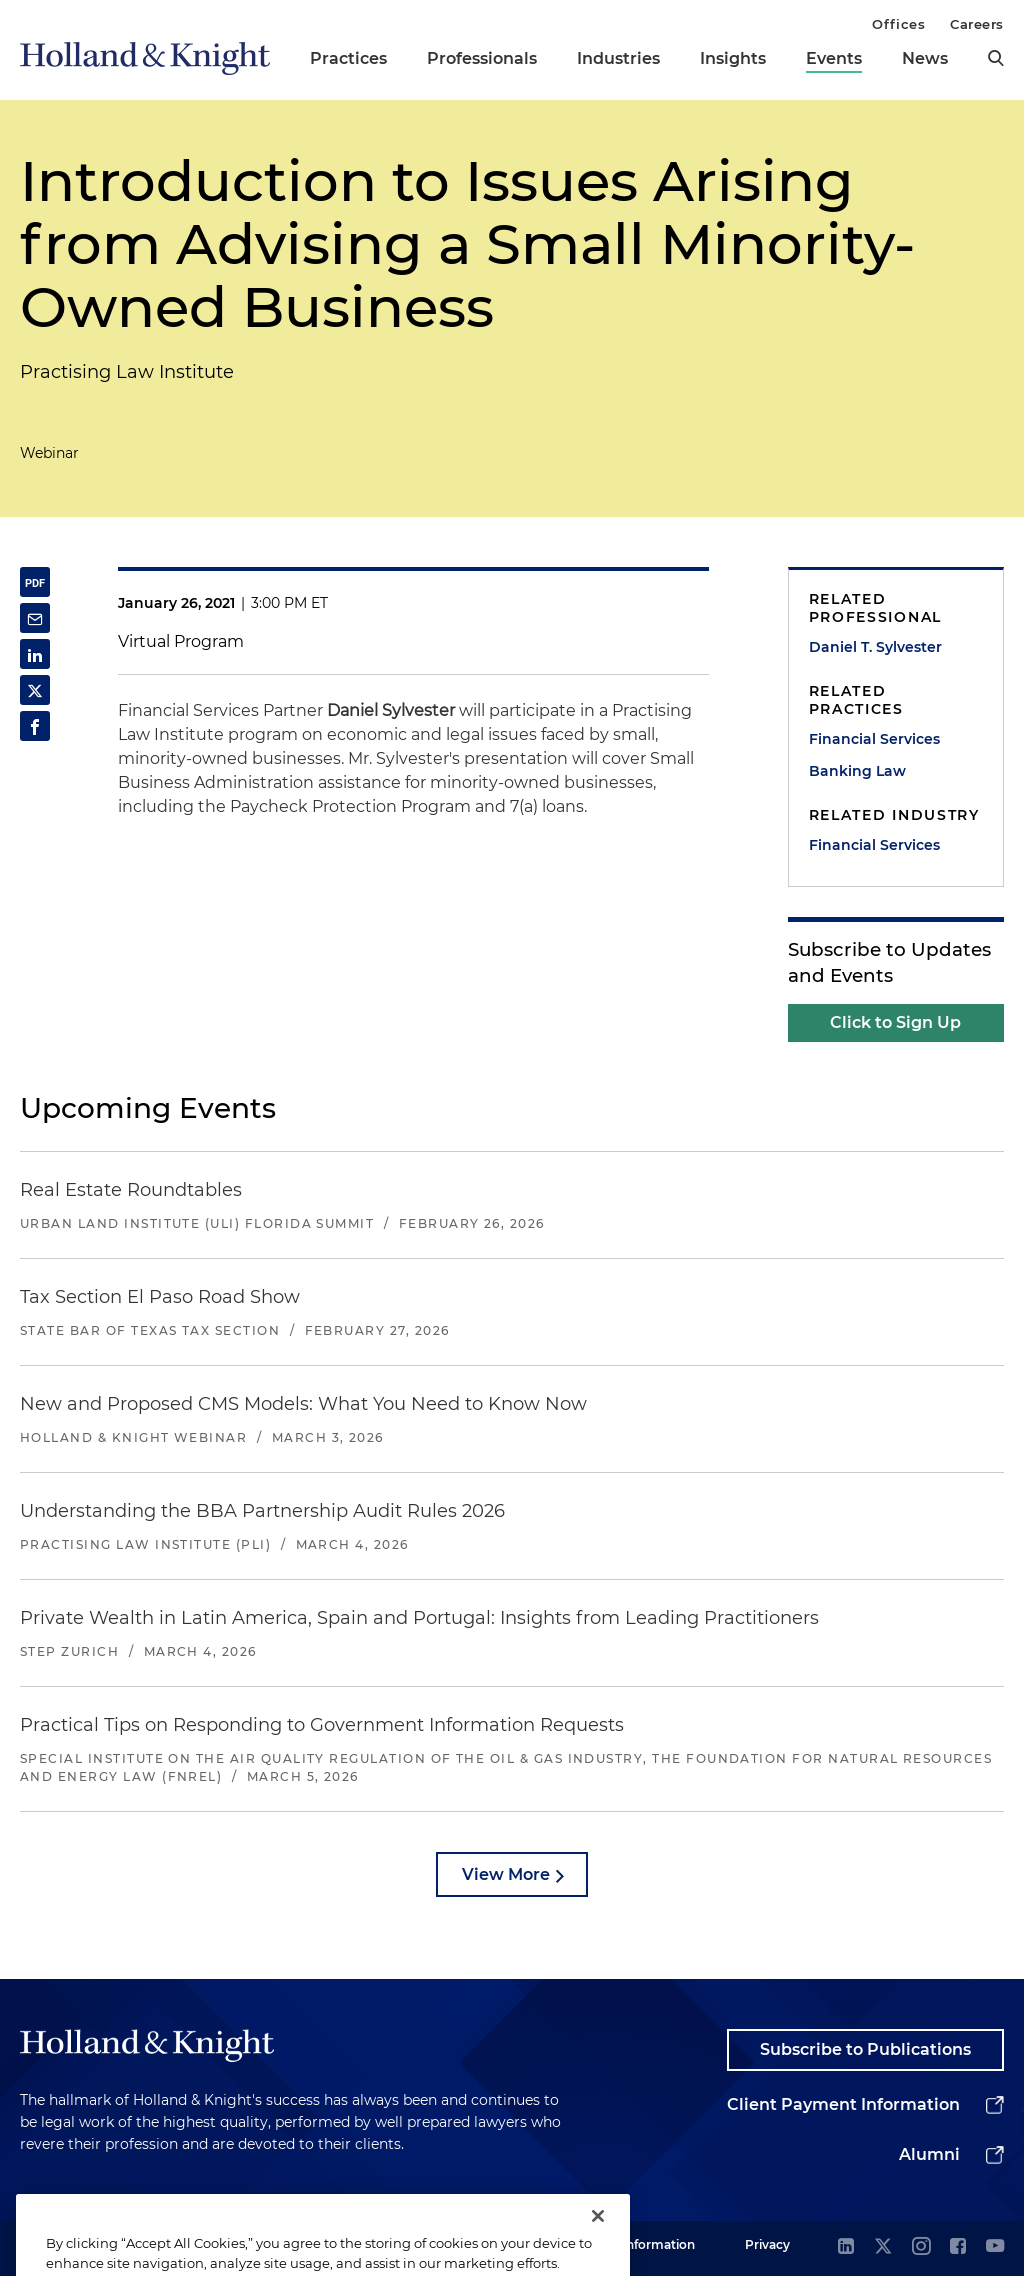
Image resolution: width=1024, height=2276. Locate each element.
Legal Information (641, 2244)
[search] (996, 58)
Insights (733, 58)
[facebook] (958, 2247)
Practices (348, 58)
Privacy (767, 2244)
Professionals (482, 58)
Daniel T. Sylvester (875, 647)
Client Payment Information (843, 2104)
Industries (618, 58)
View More (506, 1874)
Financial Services (874, 739)
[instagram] (921, 2247)
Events (834, 58)
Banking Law (857, 771)
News (925, 58)
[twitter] (883, 2247)
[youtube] (995, 2247)
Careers (977, 24)
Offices (898, 24)
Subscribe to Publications (865, 2049)
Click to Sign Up (895, 1022)
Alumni (929, 2154)
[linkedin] (846, 2247)
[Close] (598, 2241)
